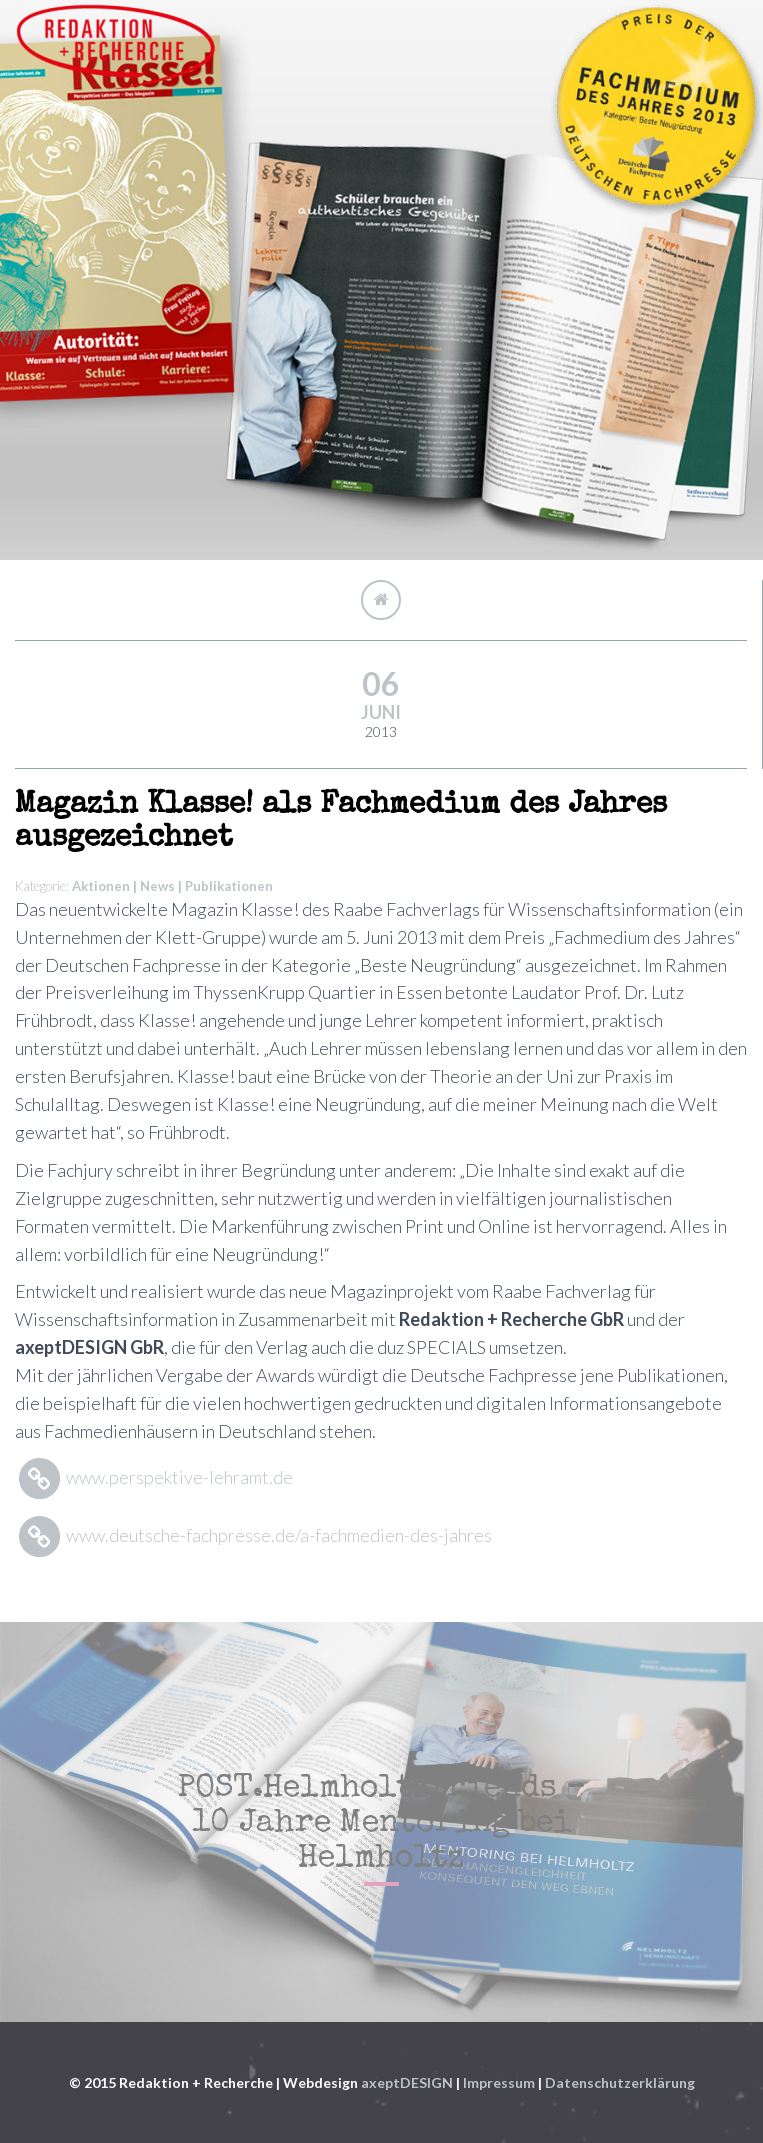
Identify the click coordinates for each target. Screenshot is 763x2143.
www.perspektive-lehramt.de (154, 1477)
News (157, 886)
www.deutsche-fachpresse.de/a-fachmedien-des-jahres (253, 1535)
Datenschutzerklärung (620, 2082)
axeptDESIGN (407, 2082)
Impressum (499, 2082)
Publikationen (229, 886)
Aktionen (101, 886)
